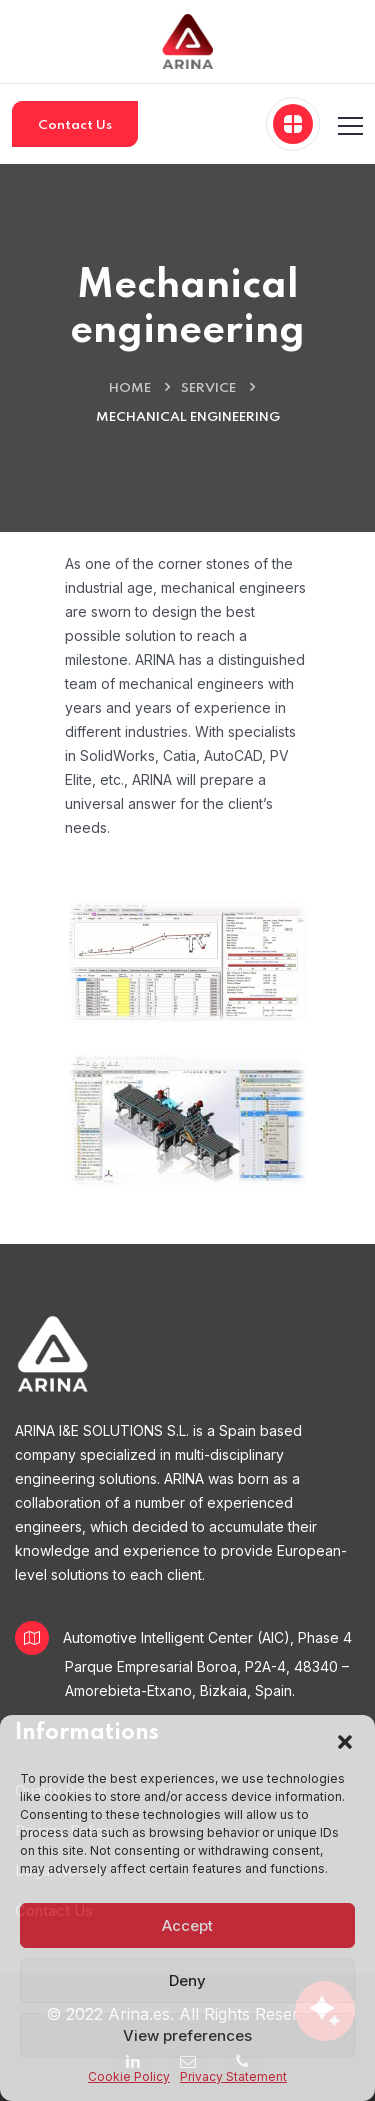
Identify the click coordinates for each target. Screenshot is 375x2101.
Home (130, 388)
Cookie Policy (129, 2076)
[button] (345, 1740)
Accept (187, 1925)
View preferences (187, 2035)
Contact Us (75, 125)
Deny (187, 1980)
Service (208, 388)
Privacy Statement (233, 2076)
